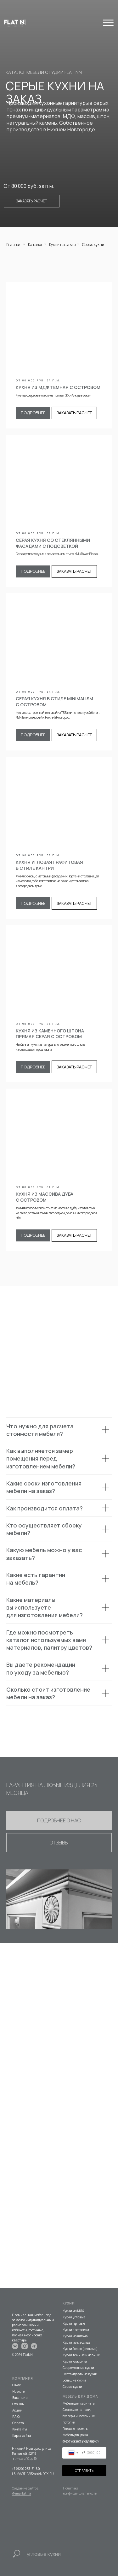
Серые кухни (72, 2386)
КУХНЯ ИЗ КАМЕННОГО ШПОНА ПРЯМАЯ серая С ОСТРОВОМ (50, 1034)
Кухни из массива (77, 2342)
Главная (13, 244)
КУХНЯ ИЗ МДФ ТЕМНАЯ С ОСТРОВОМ (58, 387)
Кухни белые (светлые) (80, 2348)
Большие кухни (74, 2380)
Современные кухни (78, 2367)
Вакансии (20, 2397)
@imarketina (21, 2493)
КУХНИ (69, 2303)
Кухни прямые (74, 2323)
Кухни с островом (76, 2330)
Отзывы (18, 2404)
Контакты (19, 2429)
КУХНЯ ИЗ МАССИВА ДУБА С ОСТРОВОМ (44, 1197)
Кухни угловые (74, 2317)
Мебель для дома (75, 2435)
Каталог (35, 244)
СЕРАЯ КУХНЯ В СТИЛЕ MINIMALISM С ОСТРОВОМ (54, 702)
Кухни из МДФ (73, 2311)
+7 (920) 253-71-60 (26, 2468)
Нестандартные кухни (80, 2374)
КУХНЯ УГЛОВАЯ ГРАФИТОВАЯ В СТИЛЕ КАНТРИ (49, 865)
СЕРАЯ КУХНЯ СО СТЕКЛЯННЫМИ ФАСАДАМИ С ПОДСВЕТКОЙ (53, 543)
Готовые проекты (75, 2428)
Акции (17, 2410)
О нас (16, 2385)
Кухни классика (75, 2361)
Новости (18, 2391)
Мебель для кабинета (79, 2403)
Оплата (18, 2423)
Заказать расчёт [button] (31, 201)
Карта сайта (21, 2435)
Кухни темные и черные (81, 2355)
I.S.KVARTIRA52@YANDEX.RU (33, 2473)
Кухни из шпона (75, 2336)
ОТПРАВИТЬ (84, 2470)
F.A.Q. (16, 2416)
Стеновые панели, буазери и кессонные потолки (79, 2415)
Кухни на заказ (62, 244)
